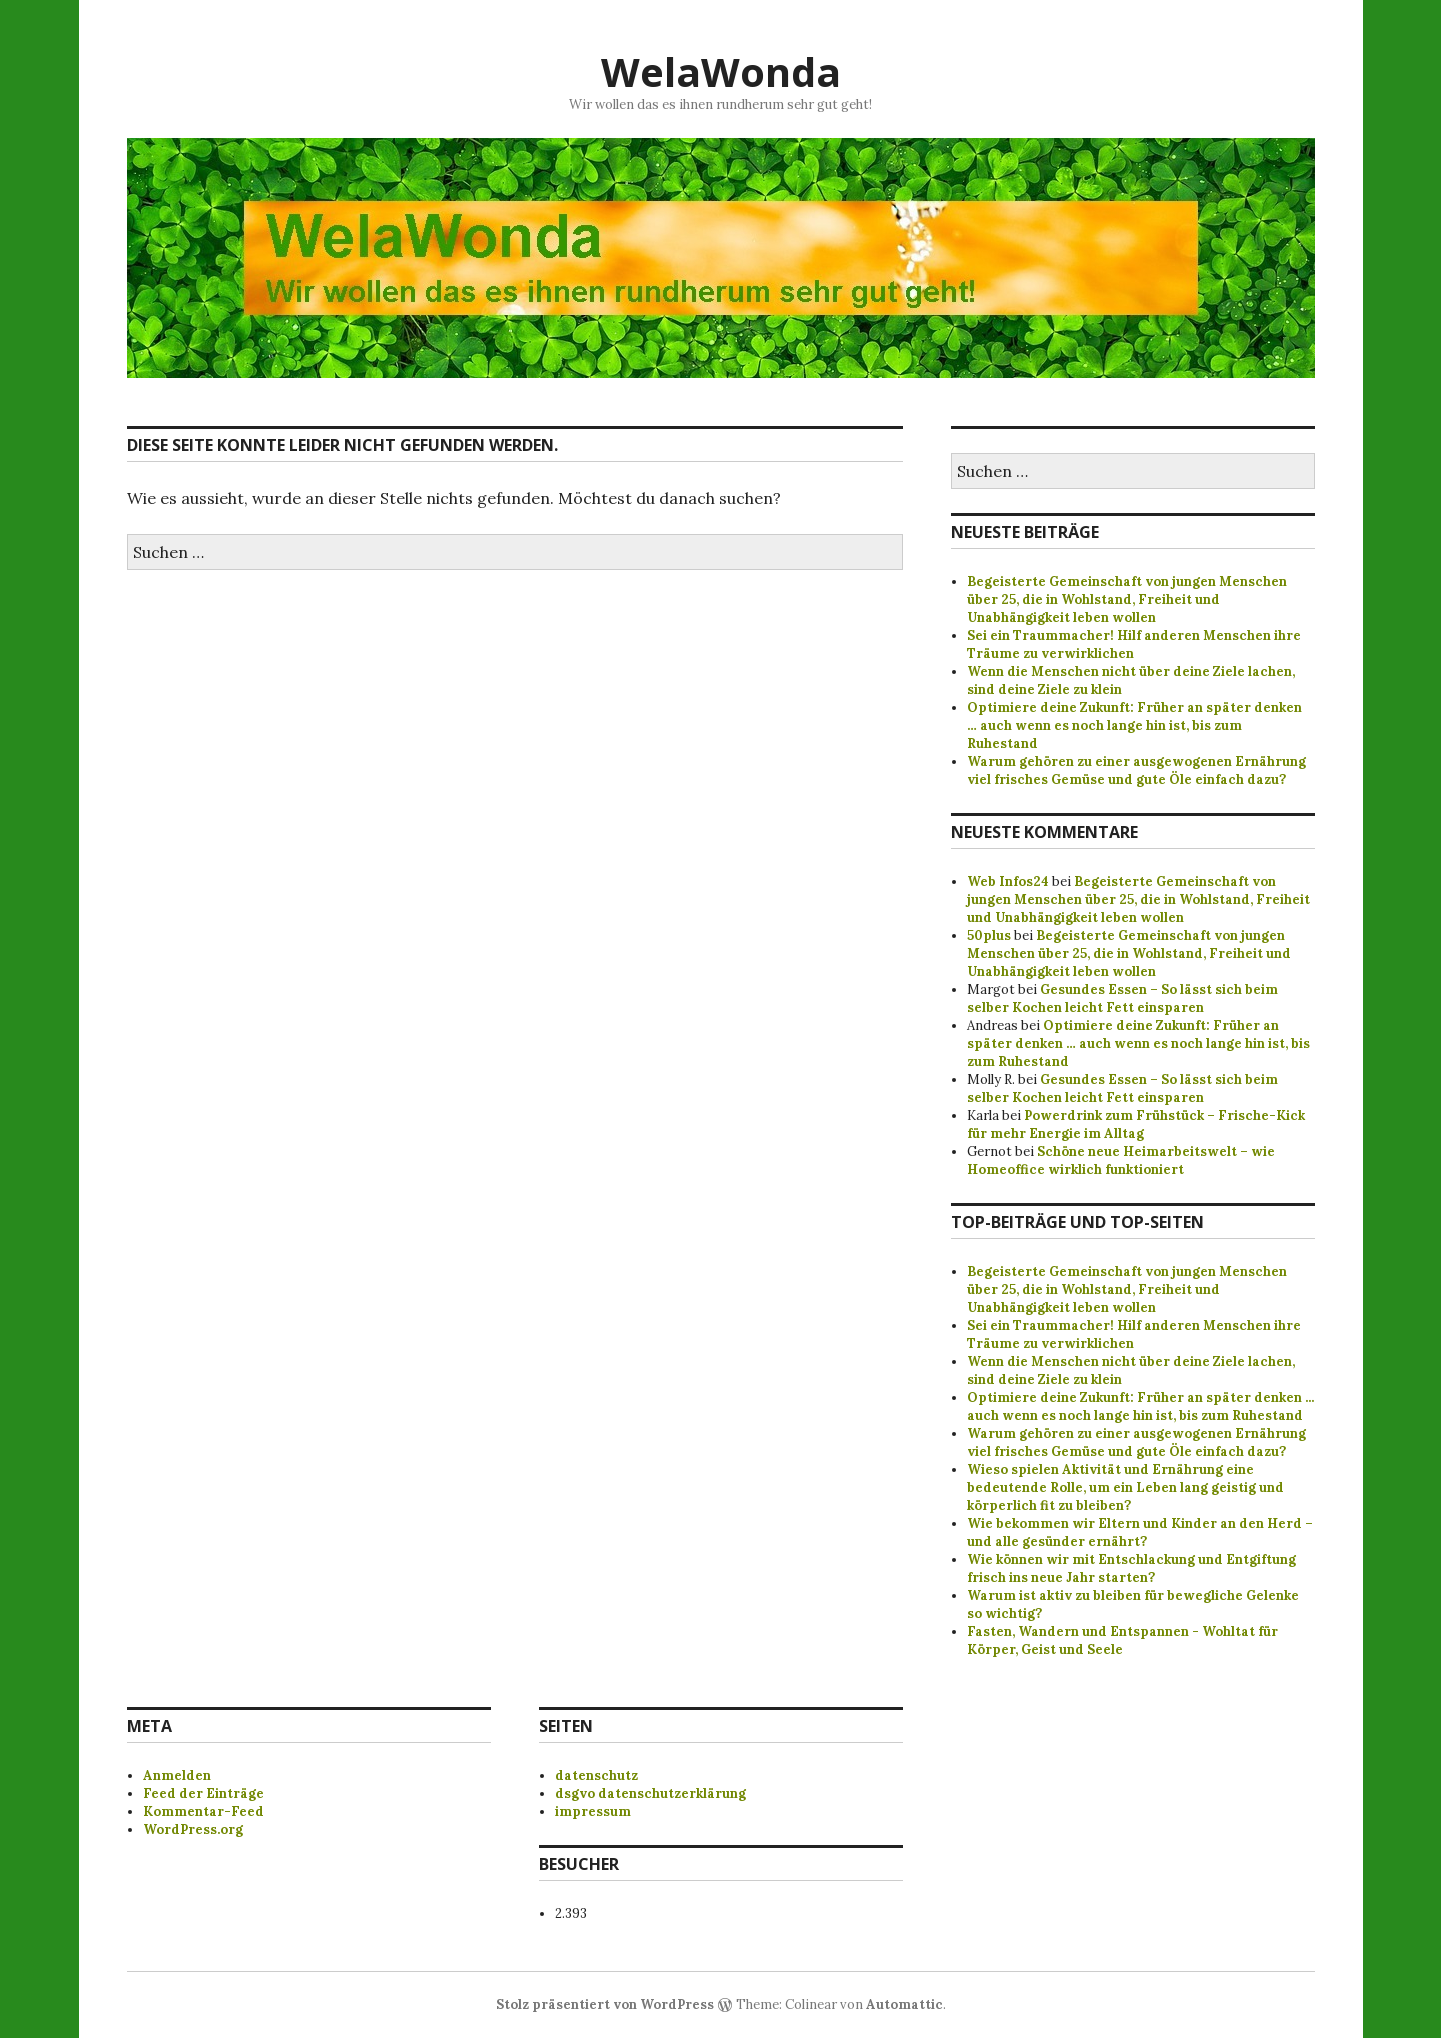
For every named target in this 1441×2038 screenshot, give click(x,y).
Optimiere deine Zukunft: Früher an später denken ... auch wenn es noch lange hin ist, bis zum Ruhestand (1140, 1406)
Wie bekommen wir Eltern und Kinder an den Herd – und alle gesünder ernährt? (1140, 1532)
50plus (989, 935)
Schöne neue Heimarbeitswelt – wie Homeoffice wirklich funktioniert (1121, 1160)
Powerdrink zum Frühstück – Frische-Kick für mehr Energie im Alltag (1136, 1124)
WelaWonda (721, 71)
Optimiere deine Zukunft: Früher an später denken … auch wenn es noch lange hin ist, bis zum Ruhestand (1134, 725)
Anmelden (177, 1775)
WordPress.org (193, 1829)
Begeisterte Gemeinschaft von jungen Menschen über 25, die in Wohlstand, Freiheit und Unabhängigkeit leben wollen (1127, 599)
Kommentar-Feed (203, 1811)
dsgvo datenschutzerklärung (650, 1793)
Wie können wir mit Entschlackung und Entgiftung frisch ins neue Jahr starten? (1131, 1568)
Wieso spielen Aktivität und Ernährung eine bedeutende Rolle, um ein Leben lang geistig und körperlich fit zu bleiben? (1125, 1487)
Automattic (904, 2004)
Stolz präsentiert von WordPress (605, 2004)
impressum (593, 1811)
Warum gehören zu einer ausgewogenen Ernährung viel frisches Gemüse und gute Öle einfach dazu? (1136, 770)
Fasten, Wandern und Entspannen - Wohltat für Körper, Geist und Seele (1122, 1640)
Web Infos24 (1008, 881)
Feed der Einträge (203, 1793)
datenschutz (596, 1775)
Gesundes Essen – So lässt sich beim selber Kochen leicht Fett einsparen (1122, 998)
